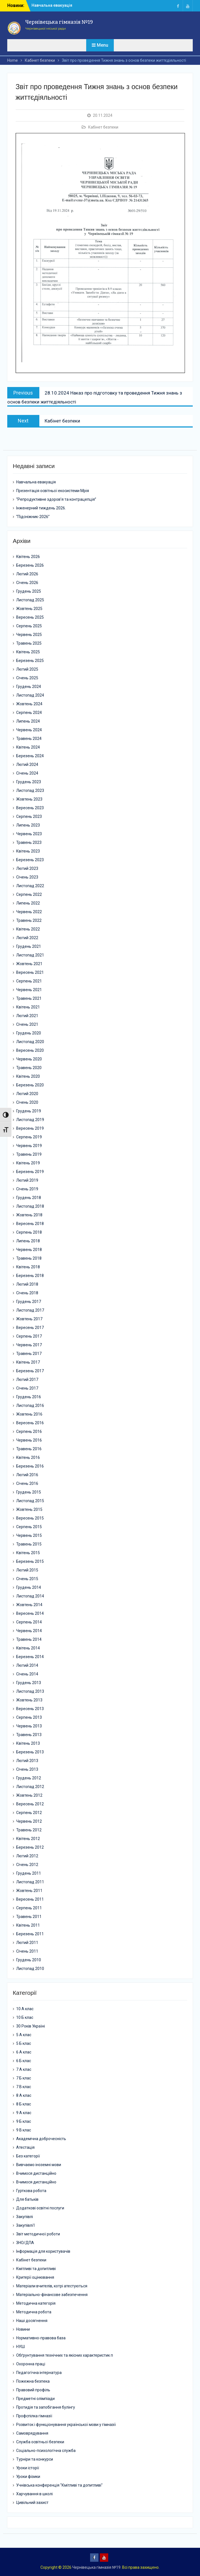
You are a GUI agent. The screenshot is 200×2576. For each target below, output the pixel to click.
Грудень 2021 (28, 946)
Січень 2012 (27, 1864)
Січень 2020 (27, 1102)
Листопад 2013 (30, 1691)
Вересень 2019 (30, 1128)
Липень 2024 (28, 721)
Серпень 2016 (29, 1431)
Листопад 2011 (30, 1882)
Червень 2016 (29, 1440)
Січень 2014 (27, 1674)
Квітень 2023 (28, 851)
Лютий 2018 (27, 1284)
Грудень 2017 (28, 1301)
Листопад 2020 (30, 1041)
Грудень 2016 (28, 1397)
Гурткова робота (31, 2190)
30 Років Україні (30, 2026)
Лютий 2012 (27, 1856)
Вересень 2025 (30, 617)
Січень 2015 (27, 1579)
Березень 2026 (30, 565)
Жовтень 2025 (29, 608)
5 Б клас (23, 2043)
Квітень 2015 (28, 1553)
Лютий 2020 (27, 1093)
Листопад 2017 (30, 1310)
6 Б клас (23, 2061)
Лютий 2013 (27, 1760)
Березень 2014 (30, 1656)
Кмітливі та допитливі (36, 2268)
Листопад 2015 (30, 1501)
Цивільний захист (32, 2502)
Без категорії (28, 2156)
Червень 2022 (29, 912)
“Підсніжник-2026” (33, 516)
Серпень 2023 (29, 816)
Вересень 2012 (30, 1804)
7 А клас (23, 2069)
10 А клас (24, 2009)
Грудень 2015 (28, 1492)
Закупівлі (24, 2216)
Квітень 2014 (28, 1648)
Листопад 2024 (30, 695)
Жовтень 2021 (29, 963)
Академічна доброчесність (41, 2138)
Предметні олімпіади (35, 2398)
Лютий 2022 (27, 938)
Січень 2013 (27, 1769)
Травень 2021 (29, 998)
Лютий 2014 (27, 1665)
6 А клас (23, 2052)
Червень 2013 (29, 1726)
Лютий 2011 (27, 1942)
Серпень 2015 (29, 1527)
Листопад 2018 (30, 1206)
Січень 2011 (27, 1951)
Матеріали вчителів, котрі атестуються (51, 2286)
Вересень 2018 (30, 1223)
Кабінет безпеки (103, 127)
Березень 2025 (30, 660)
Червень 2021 (29, 989)
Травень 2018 (29, 1258)
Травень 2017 (29, 1353)
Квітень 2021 (28, 1007)
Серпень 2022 (29, 894)
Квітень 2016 (28, 1457)
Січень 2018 (27, 1293)
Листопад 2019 (30, 1119)
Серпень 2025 (29, 626)
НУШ (20, 2346)
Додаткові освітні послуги (40, 2208)
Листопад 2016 (30, 1405)
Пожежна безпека (33, 2381)
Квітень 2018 (28, 1267)
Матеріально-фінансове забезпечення (52, 2294)
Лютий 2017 (27, 1379)
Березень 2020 (30, 1085)
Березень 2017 (30, 1371)
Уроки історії (27, 2468)
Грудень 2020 (28, 1033)
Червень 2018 (29, 1249)
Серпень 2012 (29, 1812)
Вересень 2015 (30, 1518)
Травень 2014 (29, 1639)
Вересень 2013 (30, 1708)
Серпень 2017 (29, 1336)
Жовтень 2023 (29, 799)
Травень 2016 (29, 1449)
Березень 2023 (30, 860)
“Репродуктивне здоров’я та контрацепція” (56, 499)
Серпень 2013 (29, 1717)
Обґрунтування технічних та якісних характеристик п (64, 2355)
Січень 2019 (27, 1189)
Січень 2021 (27, 1024)
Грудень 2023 (28, 782)
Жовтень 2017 (29, 1319)
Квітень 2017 (28, 1362)
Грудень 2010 (28, 1960)
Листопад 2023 (30, 790)
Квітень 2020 (28, 1076)
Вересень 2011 (30, 1899)
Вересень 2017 (30, 1327)
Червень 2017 (29, 1345)
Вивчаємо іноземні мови (38, 2164)
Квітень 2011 (28, 1925)
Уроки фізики (28, 2476)
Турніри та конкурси (34, 2459)
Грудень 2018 (28, 1197)
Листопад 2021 (30, 955)
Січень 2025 (27, 678)
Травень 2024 (29, 738)
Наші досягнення (31, 2320)
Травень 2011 (29, 1916)
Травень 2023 (29, 842)
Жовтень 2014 (29, 1604)
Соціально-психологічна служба (46, 2450)
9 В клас (23, 2130)
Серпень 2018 (29, 1232)
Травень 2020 (29, 1067)
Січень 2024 (27, 773)
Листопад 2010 (30, 1968)
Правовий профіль (33, 2390)
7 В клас (23, 2086)
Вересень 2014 (30, 1613)
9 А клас (23, 2112)
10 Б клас (24, 2017)
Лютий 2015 (27, 1570)
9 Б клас (23, 2121)
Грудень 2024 (28, 686)
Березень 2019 (30, 1171)
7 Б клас (23, 2078)
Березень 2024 (30, 756)
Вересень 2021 (30, 972)
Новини (23, 2329)
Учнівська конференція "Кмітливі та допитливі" (59, 2485)
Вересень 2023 (30, 808)
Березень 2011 (30, 1934)
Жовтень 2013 (29, 1700)
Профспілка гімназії (34, 2416)
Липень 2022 (28, 903)
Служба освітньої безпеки (40, 2442)
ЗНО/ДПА (25, 2242)
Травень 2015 (29, 1544)
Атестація (25, 2147)
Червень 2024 (29, 730)
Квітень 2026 (28, 556)
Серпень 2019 (29, 1137)
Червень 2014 (29, 1630)
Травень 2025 (29, 643)
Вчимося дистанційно (36, 2173)
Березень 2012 (30, 1847)
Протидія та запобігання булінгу (45, 2407)
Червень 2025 (29, 634)
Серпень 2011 (29, 1908)
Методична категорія (36, 2303)
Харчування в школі (34, 2494)
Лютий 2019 (27, 1180)
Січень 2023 (27, 877)
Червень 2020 (29, 1059)
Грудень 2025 (28, 591)
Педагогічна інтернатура (39, 2372)
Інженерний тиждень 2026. (41, 508)
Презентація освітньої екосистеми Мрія (52, 490)
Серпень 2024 (29, 712)
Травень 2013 (29, 1734)
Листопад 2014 (30, 1596)
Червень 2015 (29, 1535)
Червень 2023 (29, 834)
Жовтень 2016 (29, 1414)
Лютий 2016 (27, 1475)
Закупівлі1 (25, 2225)
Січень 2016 (27, 1483)
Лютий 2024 (27, 764)
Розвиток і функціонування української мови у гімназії (66, 2424)
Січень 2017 (27, 1388)
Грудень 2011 (28, 1873)
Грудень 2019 (28, 1111)
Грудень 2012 (28, 1778)
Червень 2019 (29, 1145)
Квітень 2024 (28, 747)
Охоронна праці (30, 2364)
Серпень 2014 (29, 1622)
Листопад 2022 (30, 886)
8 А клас (23, 2095)
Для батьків (27, 2199)
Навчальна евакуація (52, 5)
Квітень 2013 (28, 1743)
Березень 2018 (30, 1275)
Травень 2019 (29, 1154)
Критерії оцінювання (35, 2277)
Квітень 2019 (28, 1163)
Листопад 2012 (30, 1786)
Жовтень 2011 (29, 1890)
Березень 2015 (30, 1561)
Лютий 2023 (27, 868)
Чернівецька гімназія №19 (59, 22)
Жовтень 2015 (29, 1509)
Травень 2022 (29, 920)
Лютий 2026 (27, 574)
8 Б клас (23, 2104)
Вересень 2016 (30, 1423)
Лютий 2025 (27, 669)
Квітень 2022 (28, 929)
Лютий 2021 (27, 1015)
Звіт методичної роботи (38, 2234)
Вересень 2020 (30, 1050)
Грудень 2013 (28, 1682)
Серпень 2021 (29, 981)
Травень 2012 (29, 1830)
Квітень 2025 (28, 652)
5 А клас (23, 2035)
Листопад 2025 (30, 600)
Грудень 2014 (28, 1587)
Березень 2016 (30, 1466)
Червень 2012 (29, 1821)
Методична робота (33, 2312)
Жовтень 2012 (29, 1795)
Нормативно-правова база (41, 2338)
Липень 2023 (28, 825)
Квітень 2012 (28, 1838)
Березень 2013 (30, 1752)
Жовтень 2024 (29, 704)
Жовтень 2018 (29, 1215)
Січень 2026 (27, 582)
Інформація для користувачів (43, 2251)
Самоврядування (32, 2433)
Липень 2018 (28, 1241)
